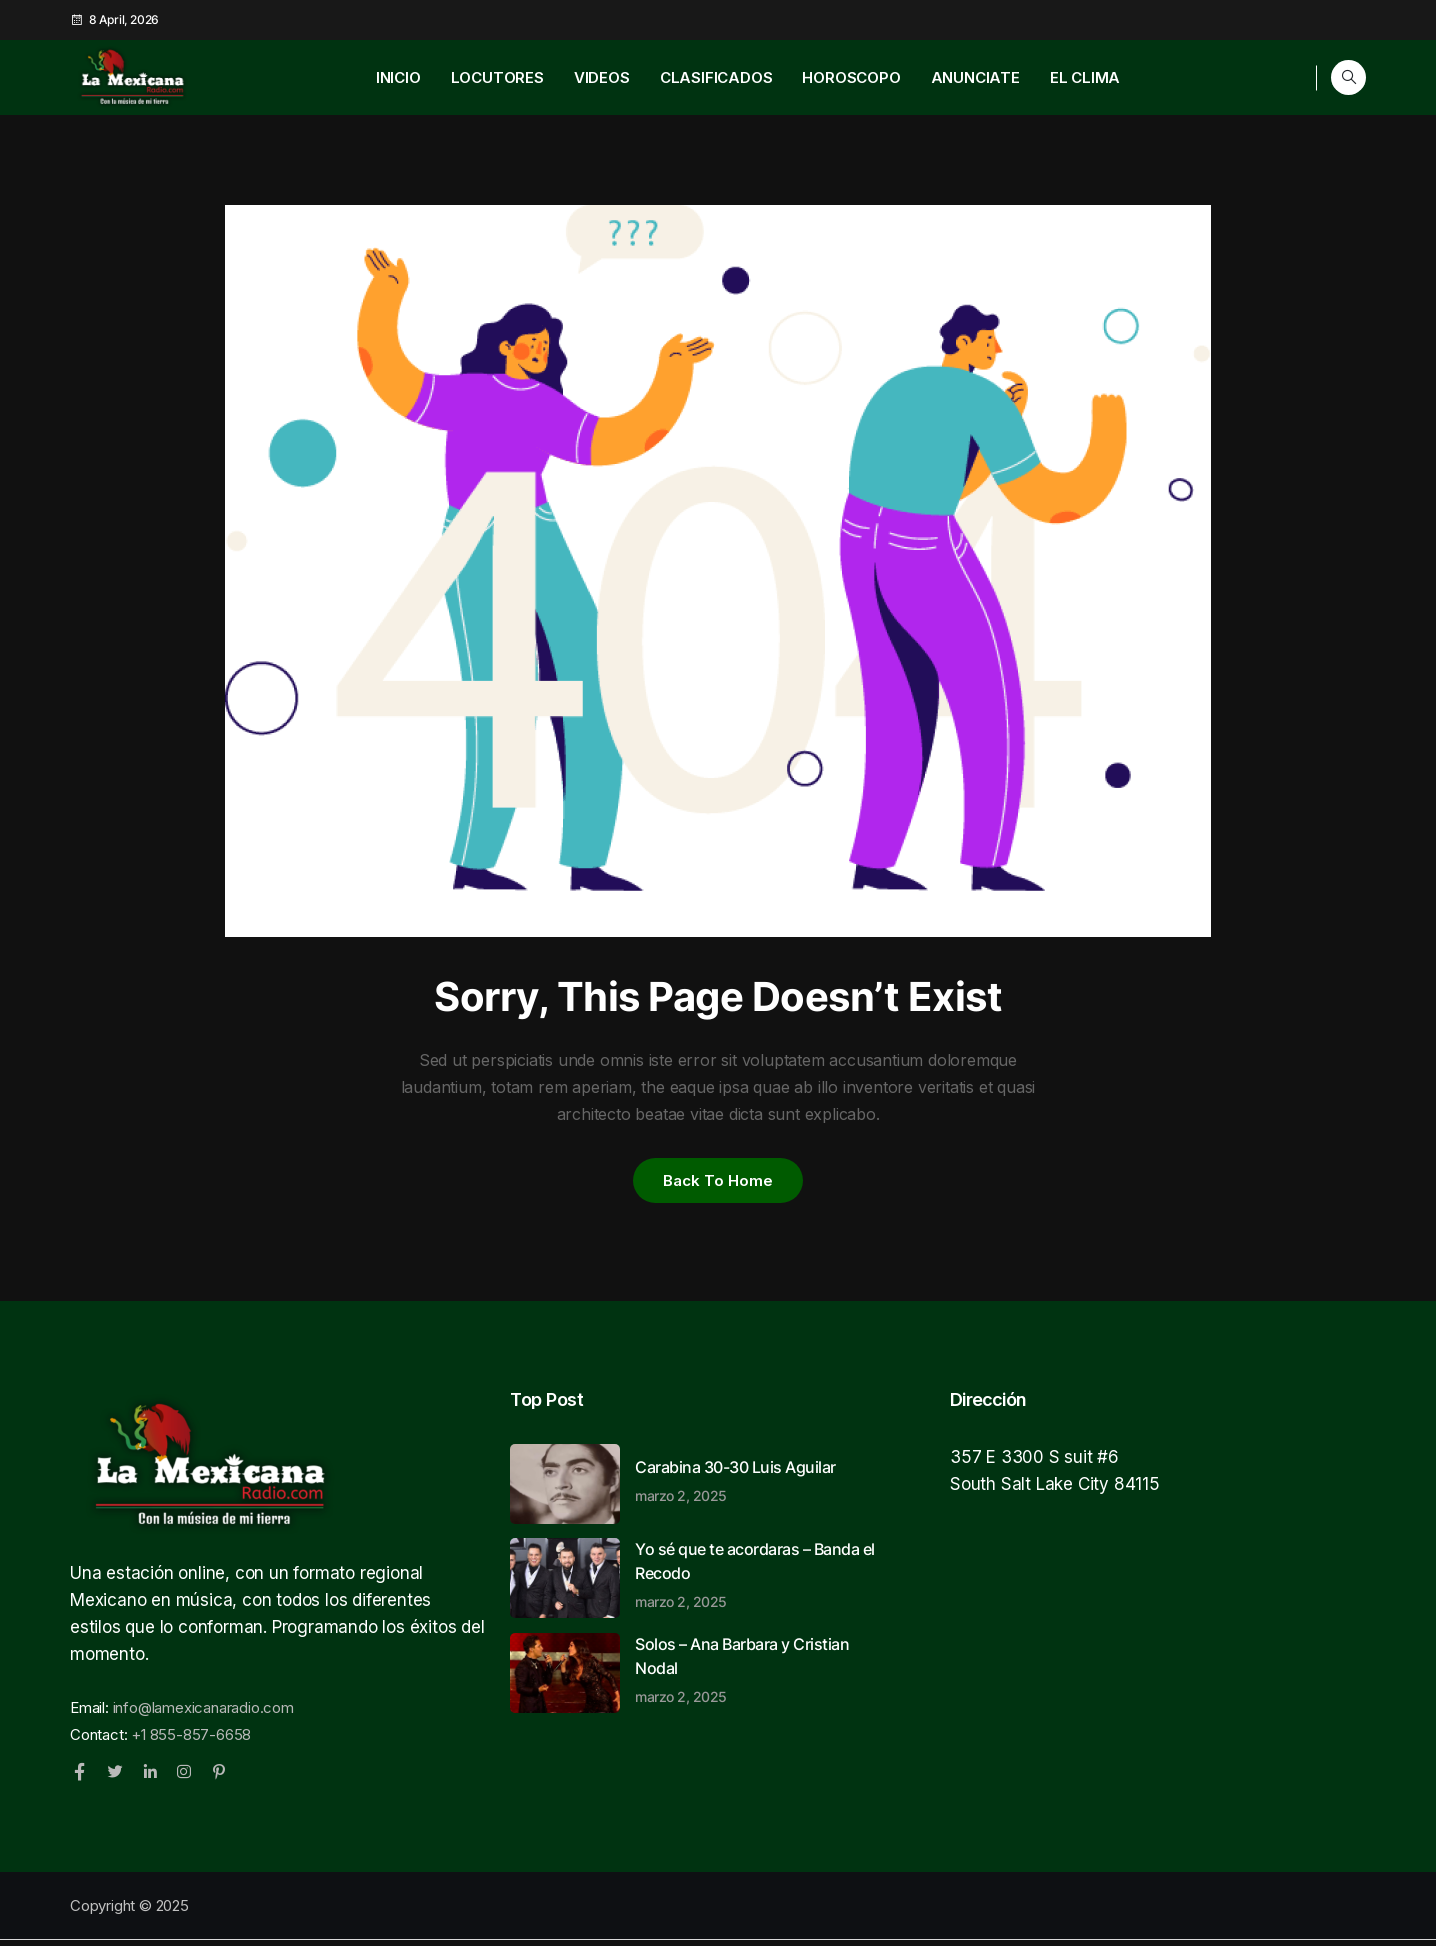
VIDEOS (602, 77)
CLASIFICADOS (716, 77)
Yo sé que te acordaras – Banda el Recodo (760, 1580)
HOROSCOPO (851, 77)
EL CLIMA (1085, 77)
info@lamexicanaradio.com (203, 1713)
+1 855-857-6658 (191, 1740)
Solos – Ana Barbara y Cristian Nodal (760, 1675)
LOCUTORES (497, 77)
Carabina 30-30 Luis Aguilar (760, 1486)
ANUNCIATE (975, 77)
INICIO (398, 77)
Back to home (718, 1183)
